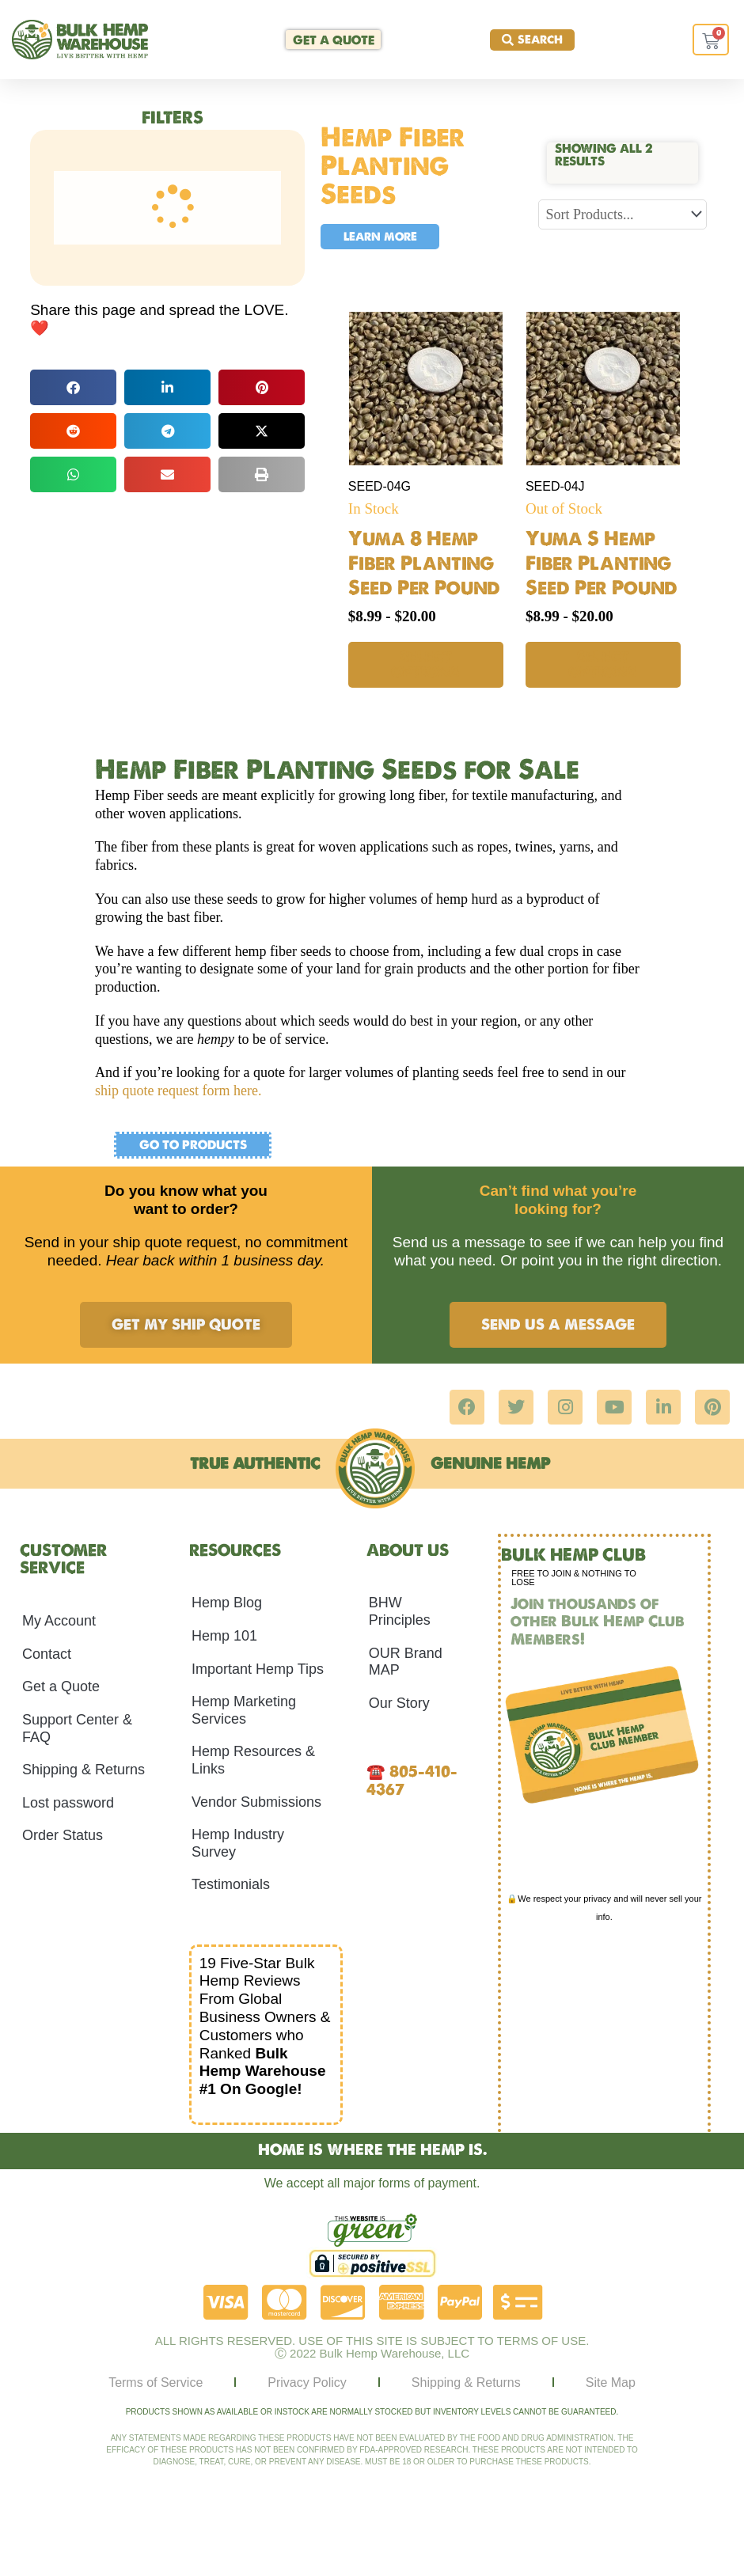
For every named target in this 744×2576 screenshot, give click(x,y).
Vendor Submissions (256, 1801)
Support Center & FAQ (77, 1727)
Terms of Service (155, 2381)
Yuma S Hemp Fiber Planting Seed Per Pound (602, 562)
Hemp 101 (224, 1635)
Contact (46, 1653)
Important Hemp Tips (258, 1668)
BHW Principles (400, 1611)
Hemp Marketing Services (244, 1709)
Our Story (399, 1702)
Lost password (68, 1802)
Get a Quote (61, 1686)
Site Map (611, 2381)
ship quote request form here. (178, 1090)
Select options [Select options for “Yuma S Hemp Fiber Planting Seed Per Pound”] (602, 664)
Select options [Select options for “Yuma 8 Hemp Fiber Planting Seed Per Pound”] (425, 664)
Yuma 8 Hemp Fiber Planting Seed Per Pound (424, 562)
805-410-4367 (411, 1780)
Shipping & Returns (83, 1769)
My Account (59, 1620)
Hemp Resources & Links (253, 1760)
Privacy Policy (307, 2381)
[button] (73, 387)
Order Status (62, 1835)
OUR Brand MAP (405, 1661)
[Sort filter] (622, 214)
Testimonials (231, 1884)
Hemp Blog (227, 1602)
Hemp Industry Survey (238, 1842)
